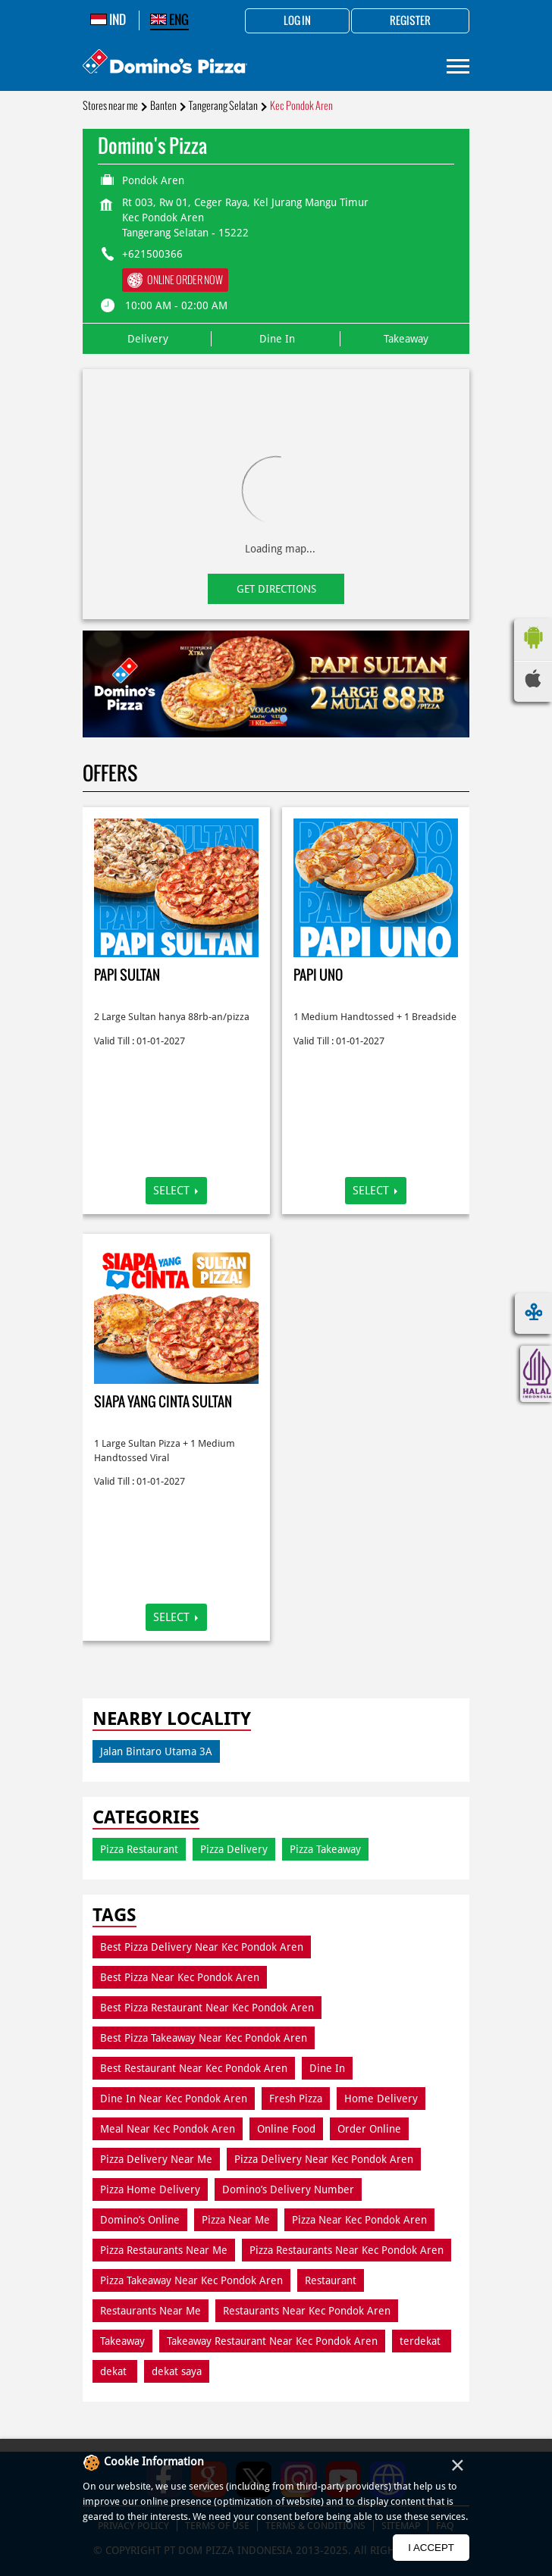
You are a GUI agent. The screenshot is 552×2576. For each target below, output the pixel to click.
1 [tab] (268, 718)
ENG (169, 20)
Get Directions (276, 589)
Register (410, 21)
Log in (297, 21)
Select (171, 1190)
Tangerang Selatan (223, 106)
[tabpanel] (276, 684)
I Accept (431, 2547)
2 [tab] (283, 718)
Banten (163, 106)
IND (108, 20)
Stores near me (110, 106)
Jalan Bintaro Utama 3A (156, 1751)
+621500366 (152, 254)
